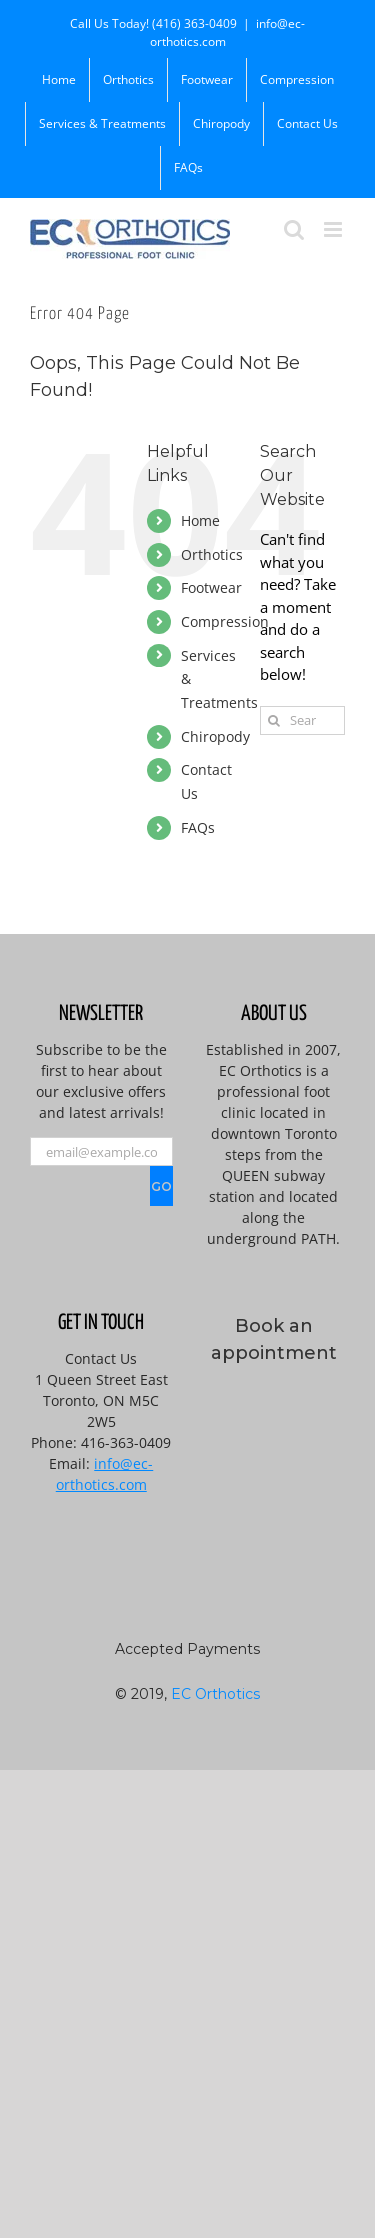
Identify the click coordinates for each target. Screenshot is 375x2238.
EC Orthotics (215, 1694)
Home (200, 520)
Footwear (211, 587)
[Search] (274, 720)
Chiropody (215, 736)
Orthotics (212, 554)
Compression (225, 621)
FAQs (198, 827)
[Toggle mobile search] (294, 229)
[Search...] (302, 720)
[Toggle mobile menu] (334, 229)
